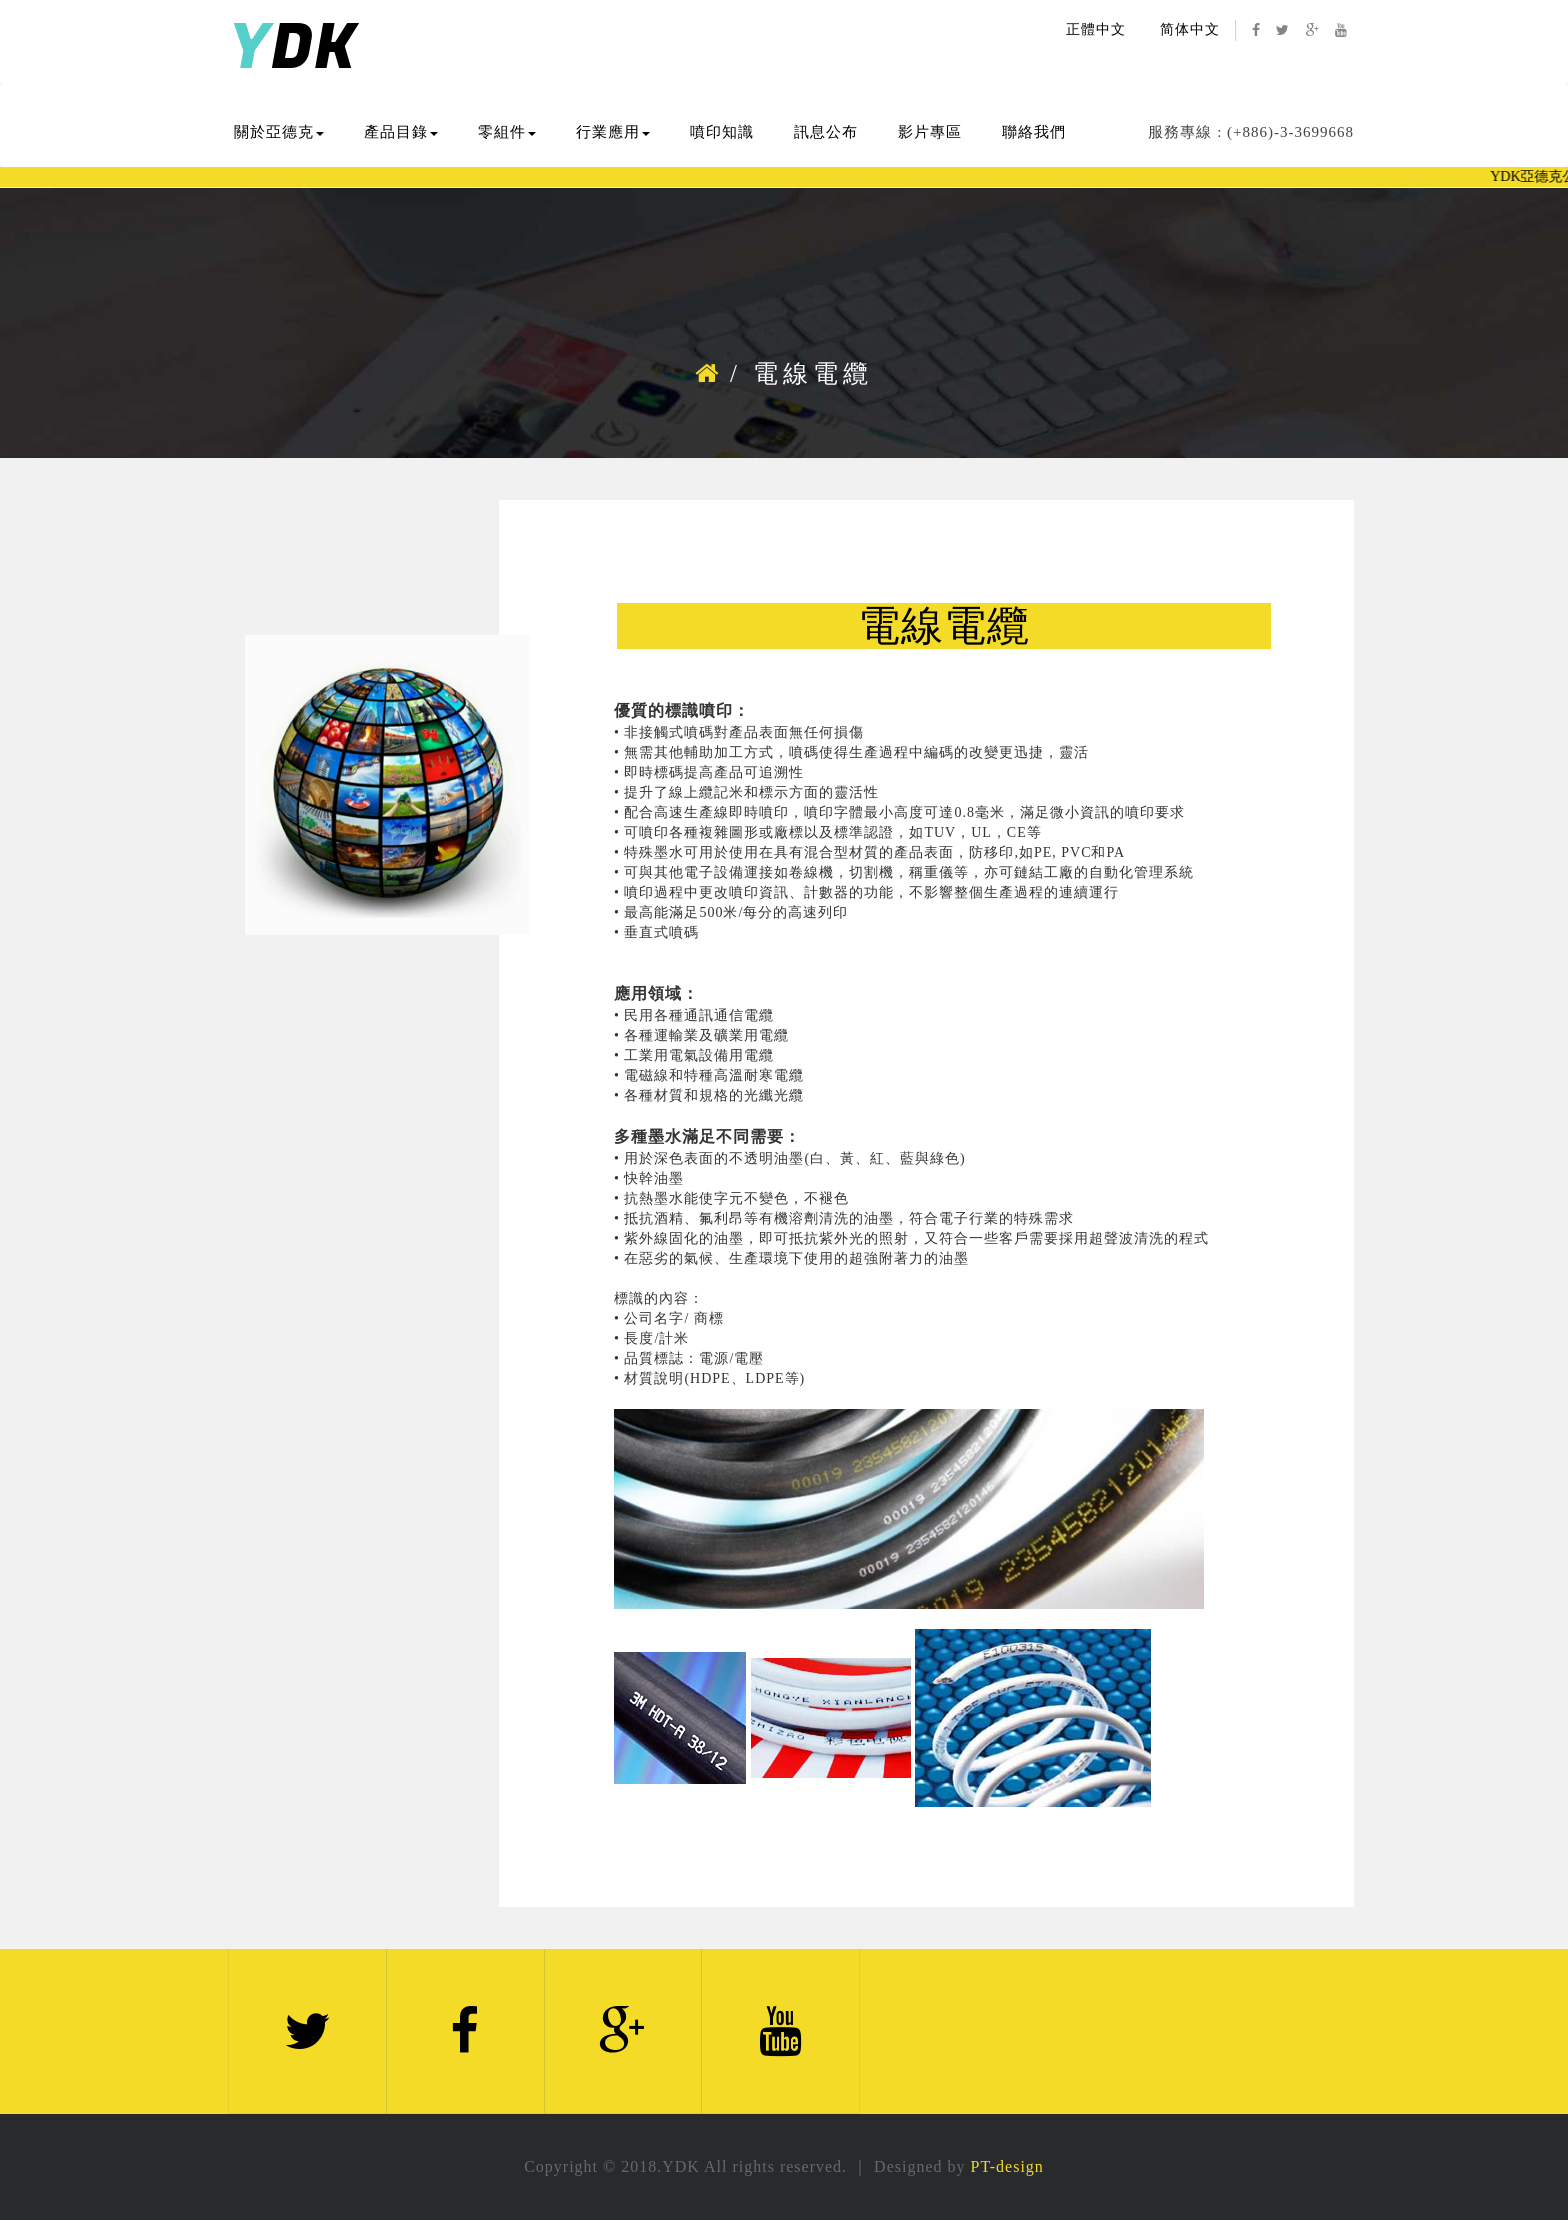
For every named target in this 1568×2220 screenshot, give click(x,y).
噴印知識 (722, 132)
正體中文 (1096, 29)
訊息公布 (826, 132)
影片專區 (930, 132)
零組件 (507, 132)
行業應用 (613, 132)
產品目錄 (401, 132)
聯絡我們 (1034, 132)
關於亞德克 (279, 132)
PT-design (1007, 2166)
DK (292, 48)
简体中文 (1190, 29)
